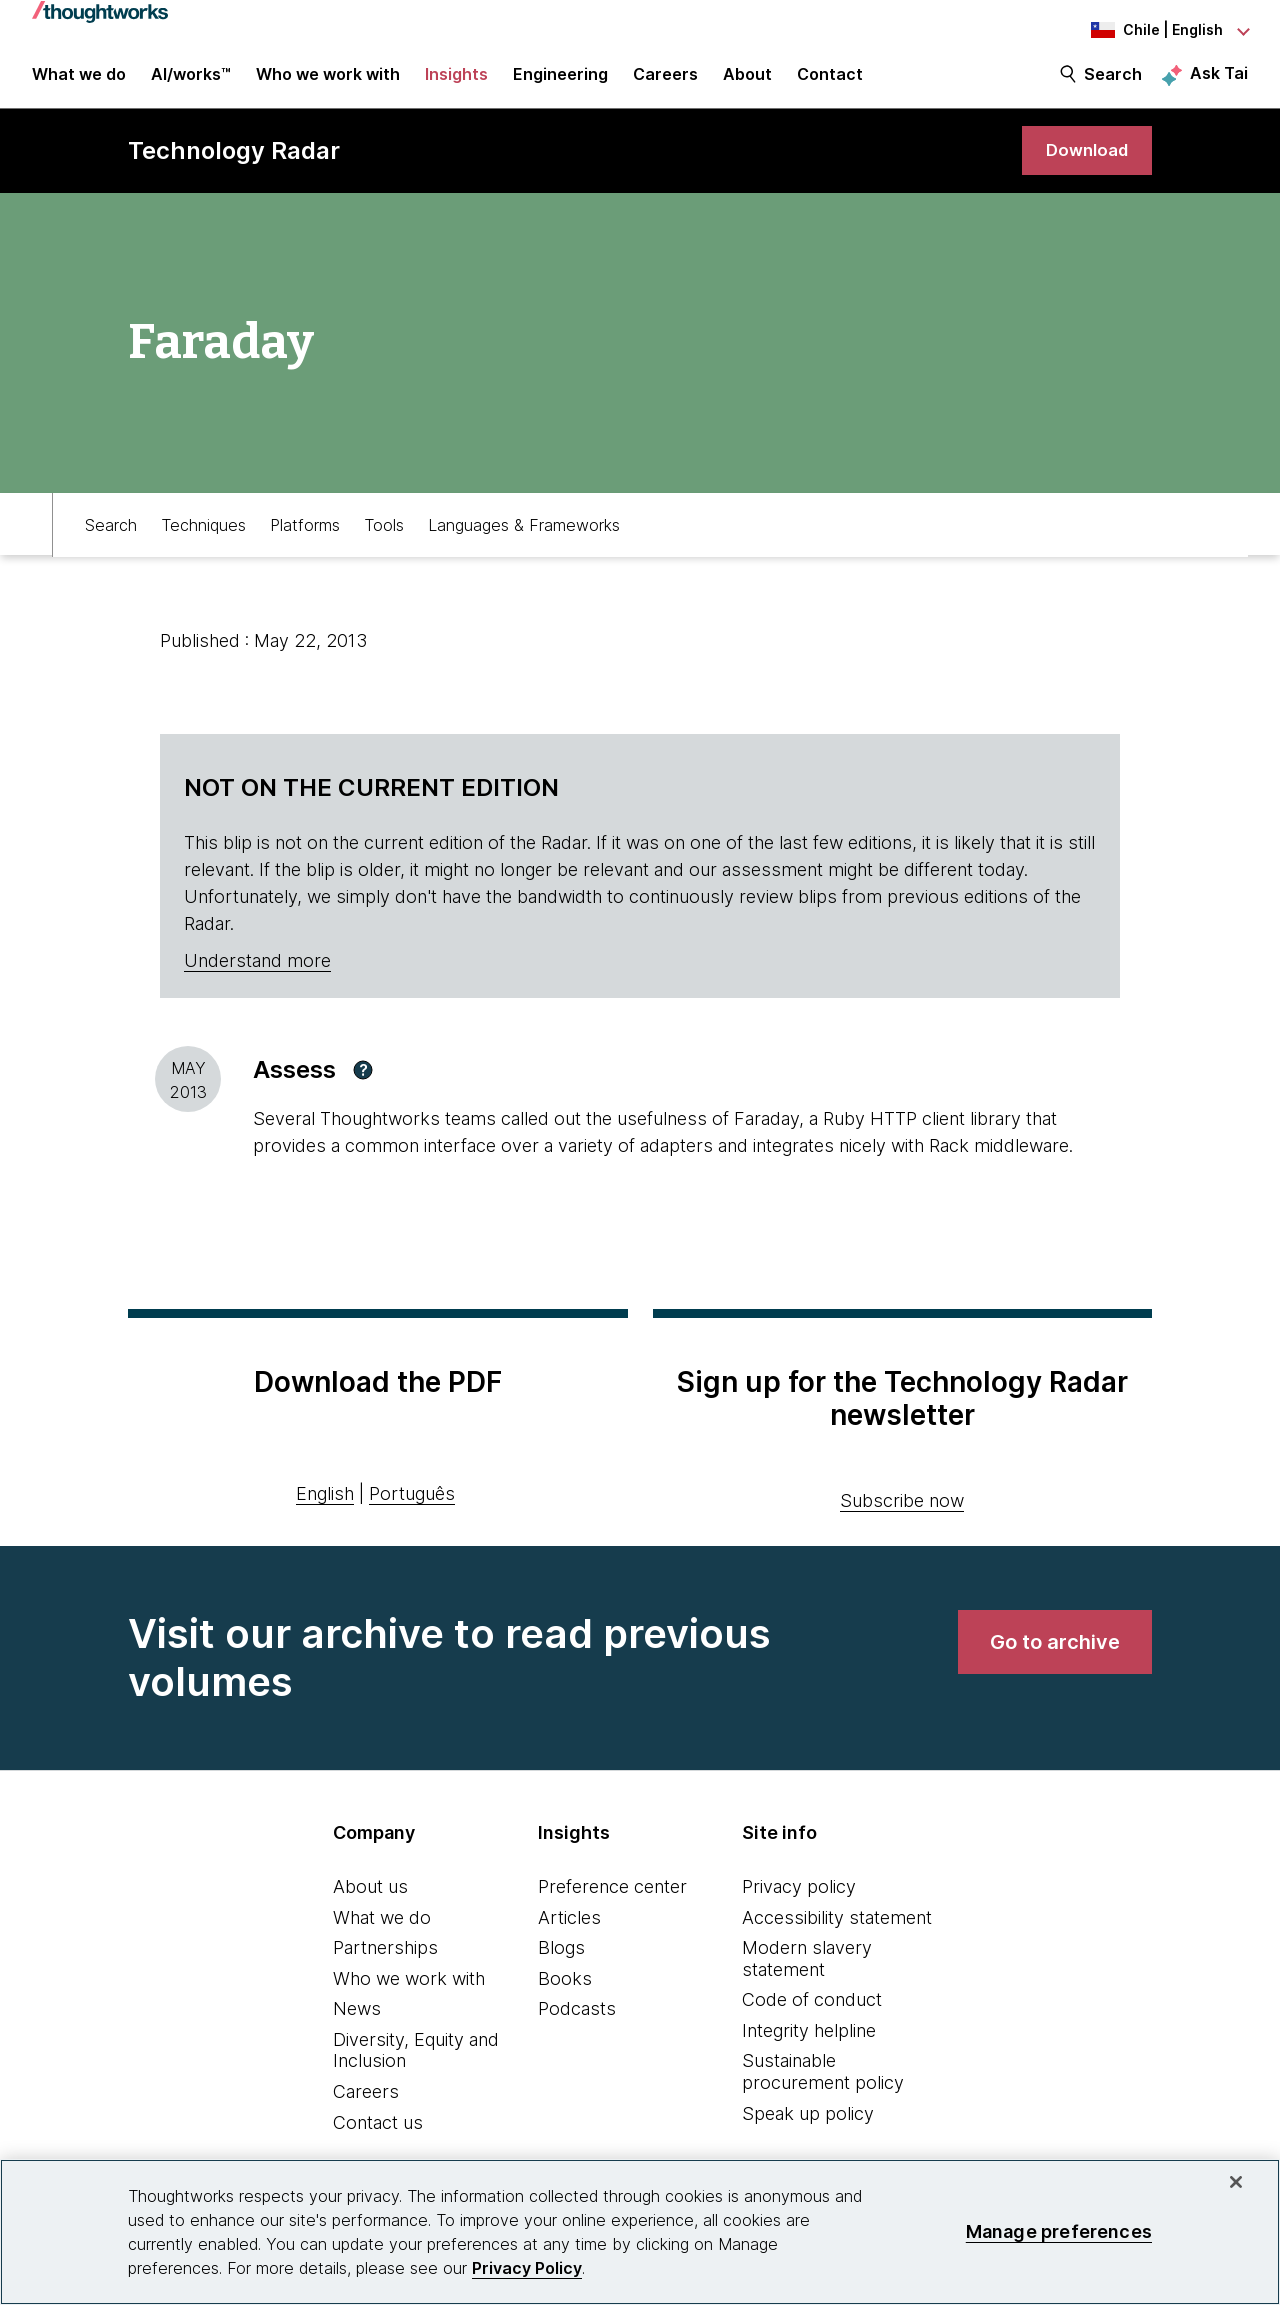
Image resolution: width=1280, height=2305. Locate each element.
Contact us (378, 2135)
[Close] (1236, 2182)
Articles (569, 1929)
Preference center (612, 1899)
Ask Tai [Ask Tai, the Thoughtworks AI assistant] (1219, 81)
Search (1113, 82)
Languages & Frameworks (524, 536)
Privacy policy (799, 1899)
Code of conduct (812, 2012)
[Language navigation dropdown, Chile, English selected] (1138, 30)
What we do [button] (79, 82)
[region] (640, 2232)
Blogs (561, 1960)
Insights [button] (456, 82)
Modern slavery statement (807, 1971)
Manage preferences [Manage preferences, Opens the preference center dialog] (1059, 2231)
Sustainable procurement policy (823, 2084)
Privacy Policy (527, 2268)
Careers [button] (665, 82)
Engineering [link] (560, 82)
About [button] (747, 82)
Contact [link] (830, 82)
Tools (384, 536)
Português (412, 1506)
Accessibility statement (837, 1929)
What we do (382, 1929)
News (357, 2021)
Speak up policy (808, 2126)
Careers (366, 2104)
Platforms (305, 536)
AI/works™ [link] (191, 82)
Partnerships (385, 1960)
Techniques (203, 536)
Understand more (257, 973)
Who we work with (409, 1991)
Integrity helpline (809, 2043)
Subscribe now (902, 1513)
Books (565, 1991)
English (325, 1506)
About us (370, 1899)
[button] (363, 1083)
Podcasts (577, 2021)
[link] (1084, 162)
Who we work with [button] (328, 82)
